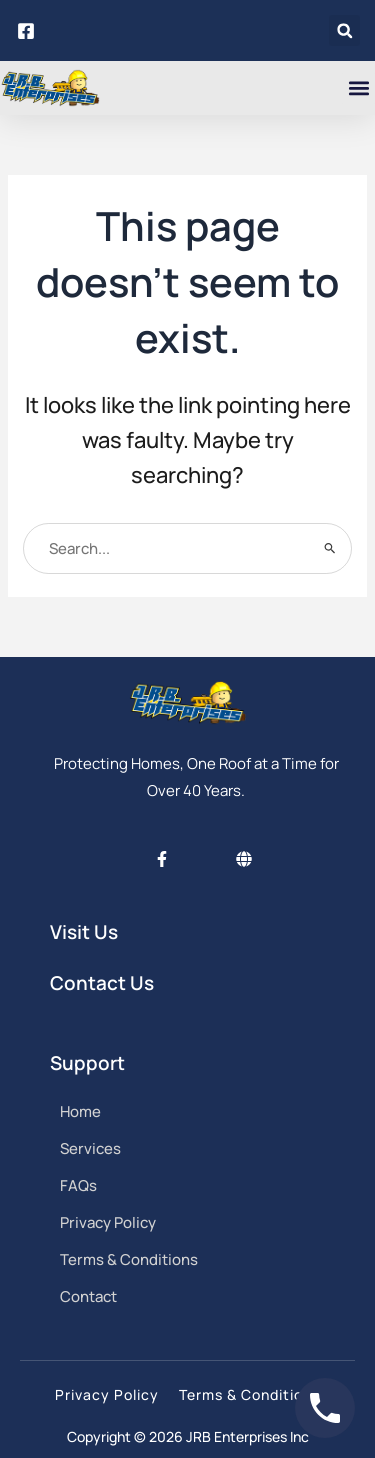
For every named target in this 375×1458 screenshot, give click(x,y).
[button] (344, 30)
